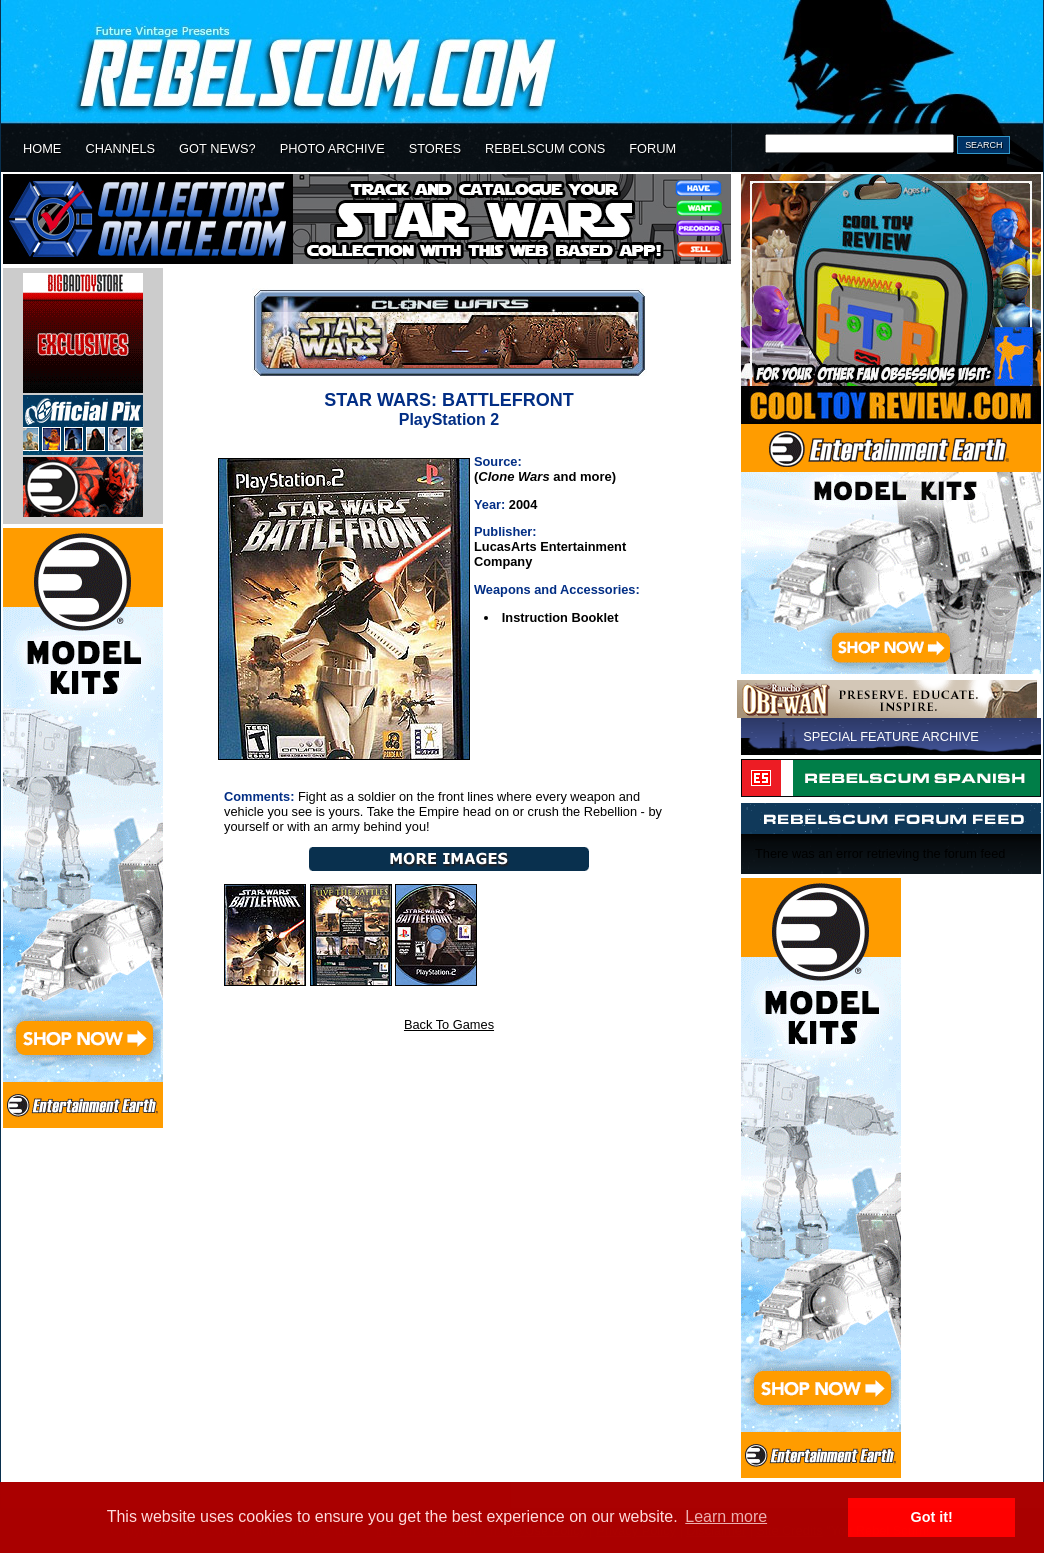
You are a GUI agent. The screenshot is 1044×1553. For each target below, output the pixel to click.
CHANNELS (120, 148)
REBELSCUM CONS (545, 148)
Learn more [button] (726, 1516)
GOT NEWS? (217, 148)
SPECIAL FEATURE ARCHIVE (891, 736)
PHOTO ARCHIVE (332, 148)
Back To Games (449, 1024)
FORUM (652, 148)
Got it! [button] (932, 1517)
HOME (42, 148)
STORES (435, 148)
